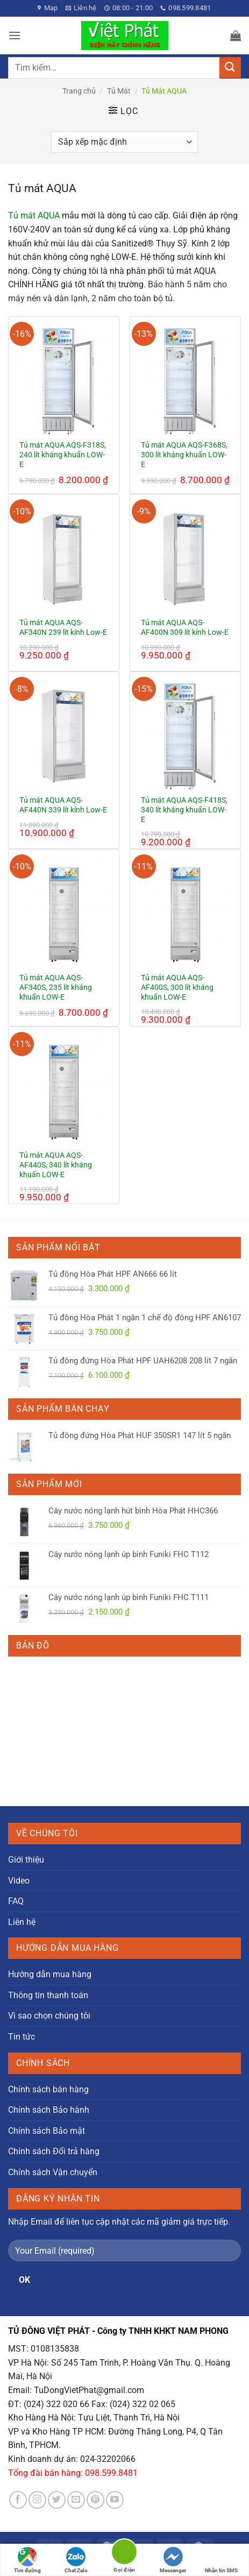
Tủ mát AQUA (34, 215)
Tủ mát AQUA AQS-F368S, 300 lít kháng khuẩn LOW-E (184, 454)
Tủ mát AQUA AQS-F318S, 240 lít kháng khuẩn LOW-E (62, 454)
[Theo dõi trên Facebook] (18, 2500)
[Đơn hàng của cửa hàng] (124, 142)
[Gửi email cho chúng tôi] (76, 2500)
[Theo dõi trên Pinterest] (95, 2500)
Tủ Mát (119, 91)
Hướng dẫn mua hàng (49, 1974)
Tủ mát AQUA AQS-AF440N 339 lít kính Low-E (63, 805)
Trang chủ (79, 91)
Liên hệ (21, 1922)
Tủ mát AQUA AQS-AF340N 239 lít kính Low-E (63, 627)
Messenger (173, 2560)
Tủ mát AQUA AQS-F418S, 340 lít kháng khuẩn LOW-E (184, 809)
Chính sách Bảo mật (46, 2131)
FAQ (16, 1901)
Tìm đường (27, 2560)
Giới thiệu (26, 1860)
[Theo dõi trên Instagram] (37, 2500)
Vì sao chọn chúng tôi (49, 2016)
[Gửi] (230, 67)
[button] (14, 35)
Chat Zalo (76, 2560)
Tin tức (21, 2037)
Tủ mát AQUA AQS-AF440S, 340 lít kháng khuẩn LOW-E (55, 1164)
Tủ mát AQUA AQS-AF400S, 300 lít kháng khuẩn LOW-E (177, 987)
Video (19, 1881)
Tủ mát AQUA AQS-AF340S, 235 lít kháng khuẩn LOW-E (55, 987)
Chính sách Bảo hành (48, 2110)
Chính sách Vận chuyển (52, 2172)
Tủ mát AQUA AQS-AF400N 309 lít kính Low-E (185, 627)
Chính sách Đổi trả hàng (53, 2151)
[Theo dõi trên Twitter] (57, 2500)
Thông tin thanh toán (48, 1995)
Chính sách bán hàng (48, 2089)
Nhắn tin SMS (221, 2560)
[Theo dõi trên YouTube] (115, 2500)
